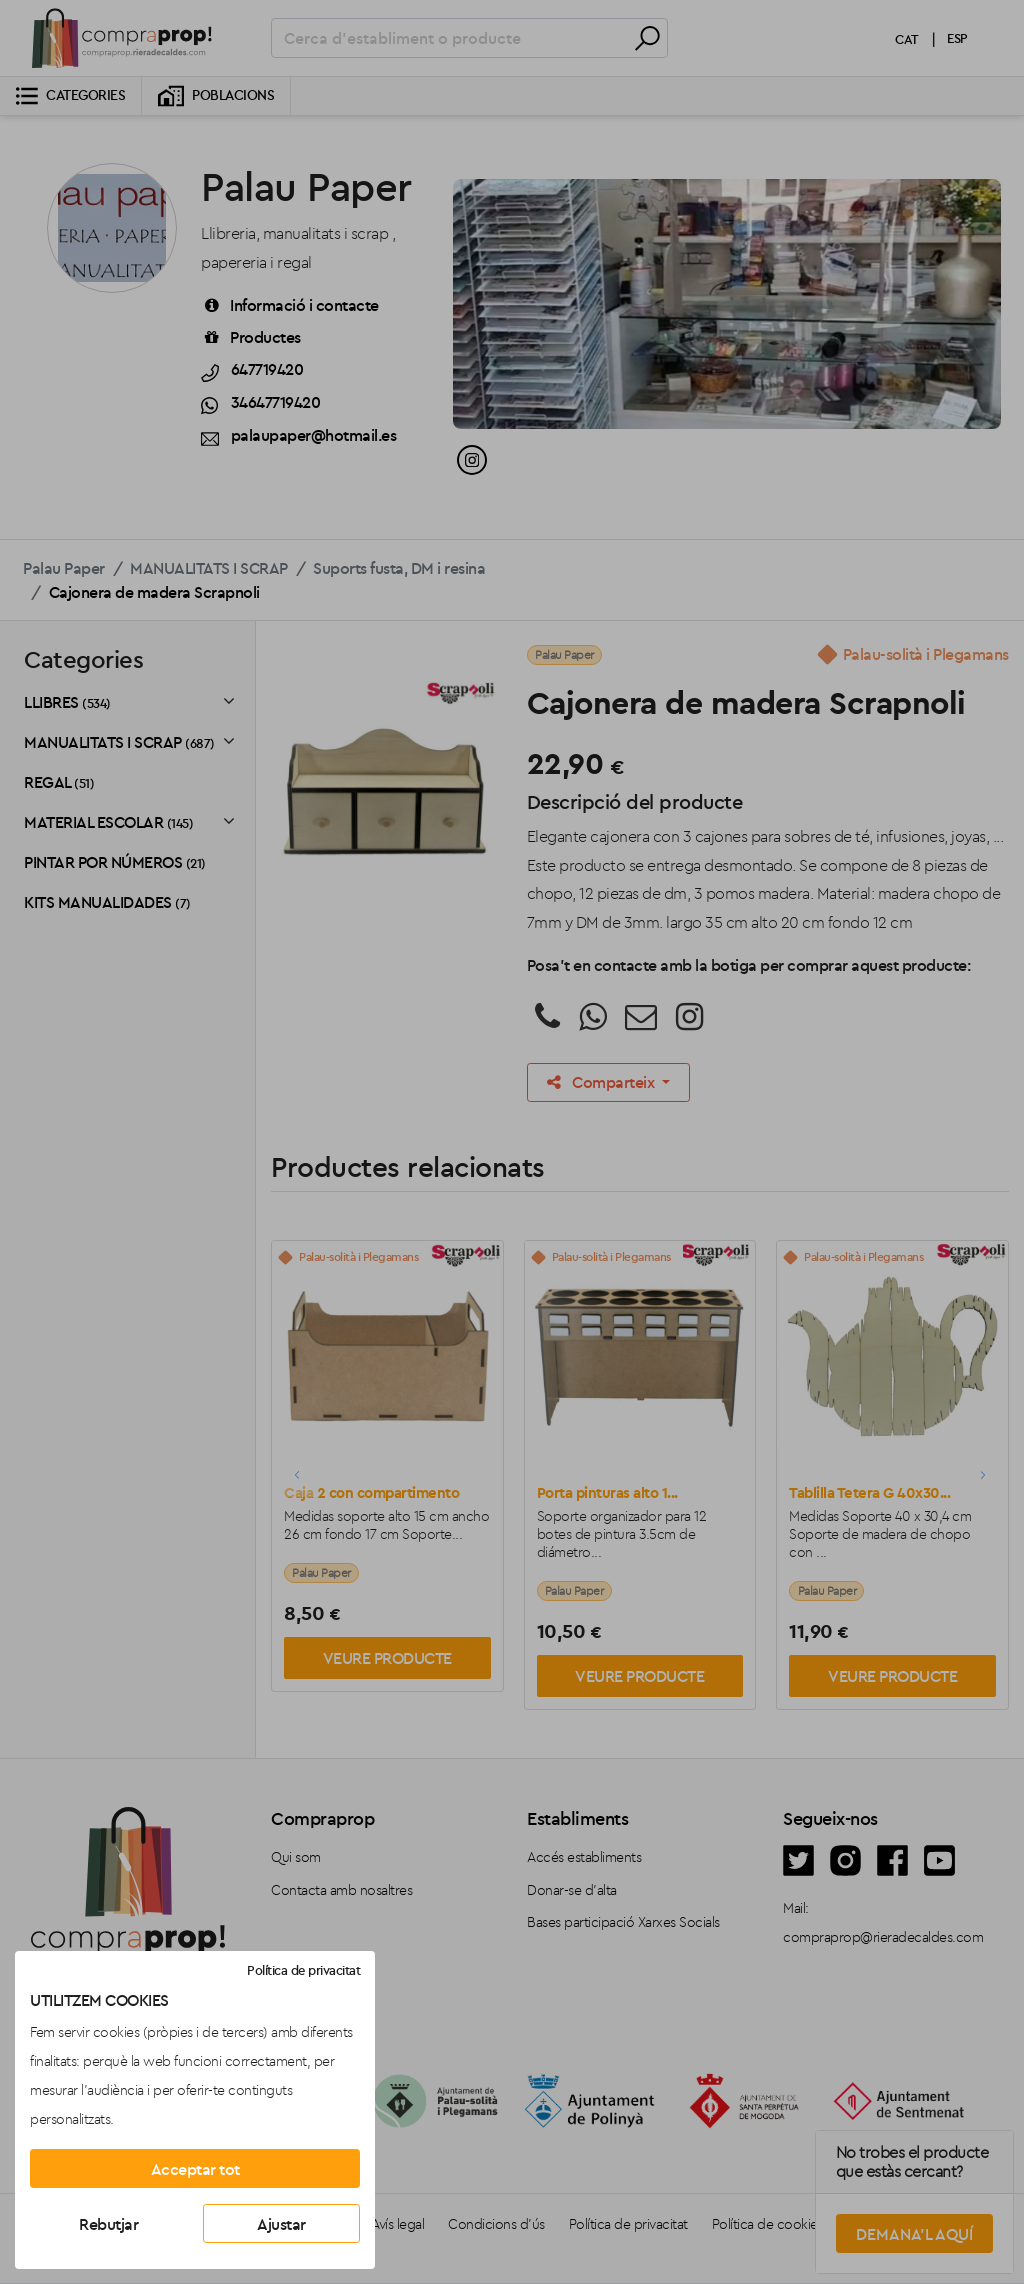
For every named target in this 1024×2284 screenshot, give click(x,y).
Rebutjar (108, 2224)
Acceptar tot (195, 2169)
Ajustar (281, 2224)
